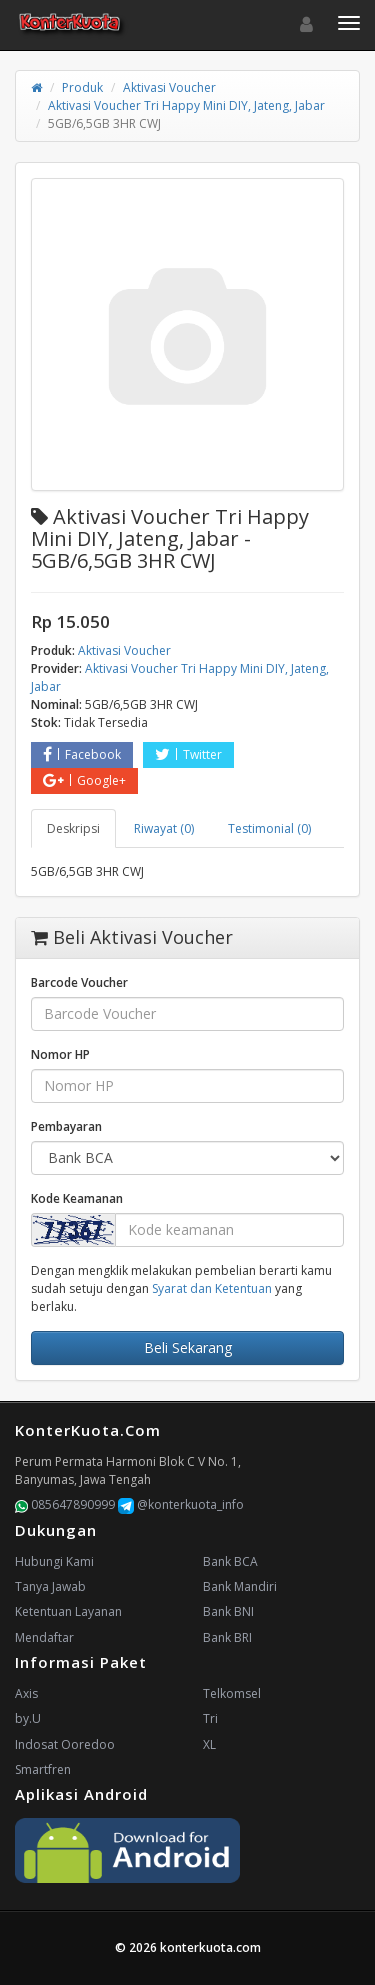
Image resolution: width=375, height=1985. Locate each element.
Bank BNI (228, 1611)
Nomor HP (60, 1054)
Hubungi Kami (54, 1561)
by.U (28, 1718)
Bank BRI (227, 1637)
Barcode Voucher (79, 982)
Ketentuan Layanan (68, 1611)
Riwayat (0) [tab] (164, 828)
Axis (26, 1693)
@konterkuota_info (181, 1504)
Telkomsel (232, 1693)
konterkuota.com (210, 1947)
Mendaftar (44, 1637)
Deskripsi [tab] (73, 828)
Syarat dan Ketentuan (212, 1288)
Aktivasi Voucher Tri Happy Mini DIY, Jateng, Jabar (186, 105)
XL (209, 1744)
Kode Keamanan (77, 1198)
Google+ (84, 780)
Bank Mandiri (240, 1586)
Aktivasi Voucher (169, 87)
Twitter (188, 754)
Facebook (82, 754)
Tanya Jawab (50, 1586)
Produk (82, 87)
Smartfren (43, 1769)
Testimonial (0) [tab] (269, 828)
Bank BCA (230, 1561)
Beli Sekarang (188, 1347)
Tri (210, 1718)
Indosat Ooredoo (65, 1744)
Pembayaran (66, 1126)
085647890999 (65, 1504)
